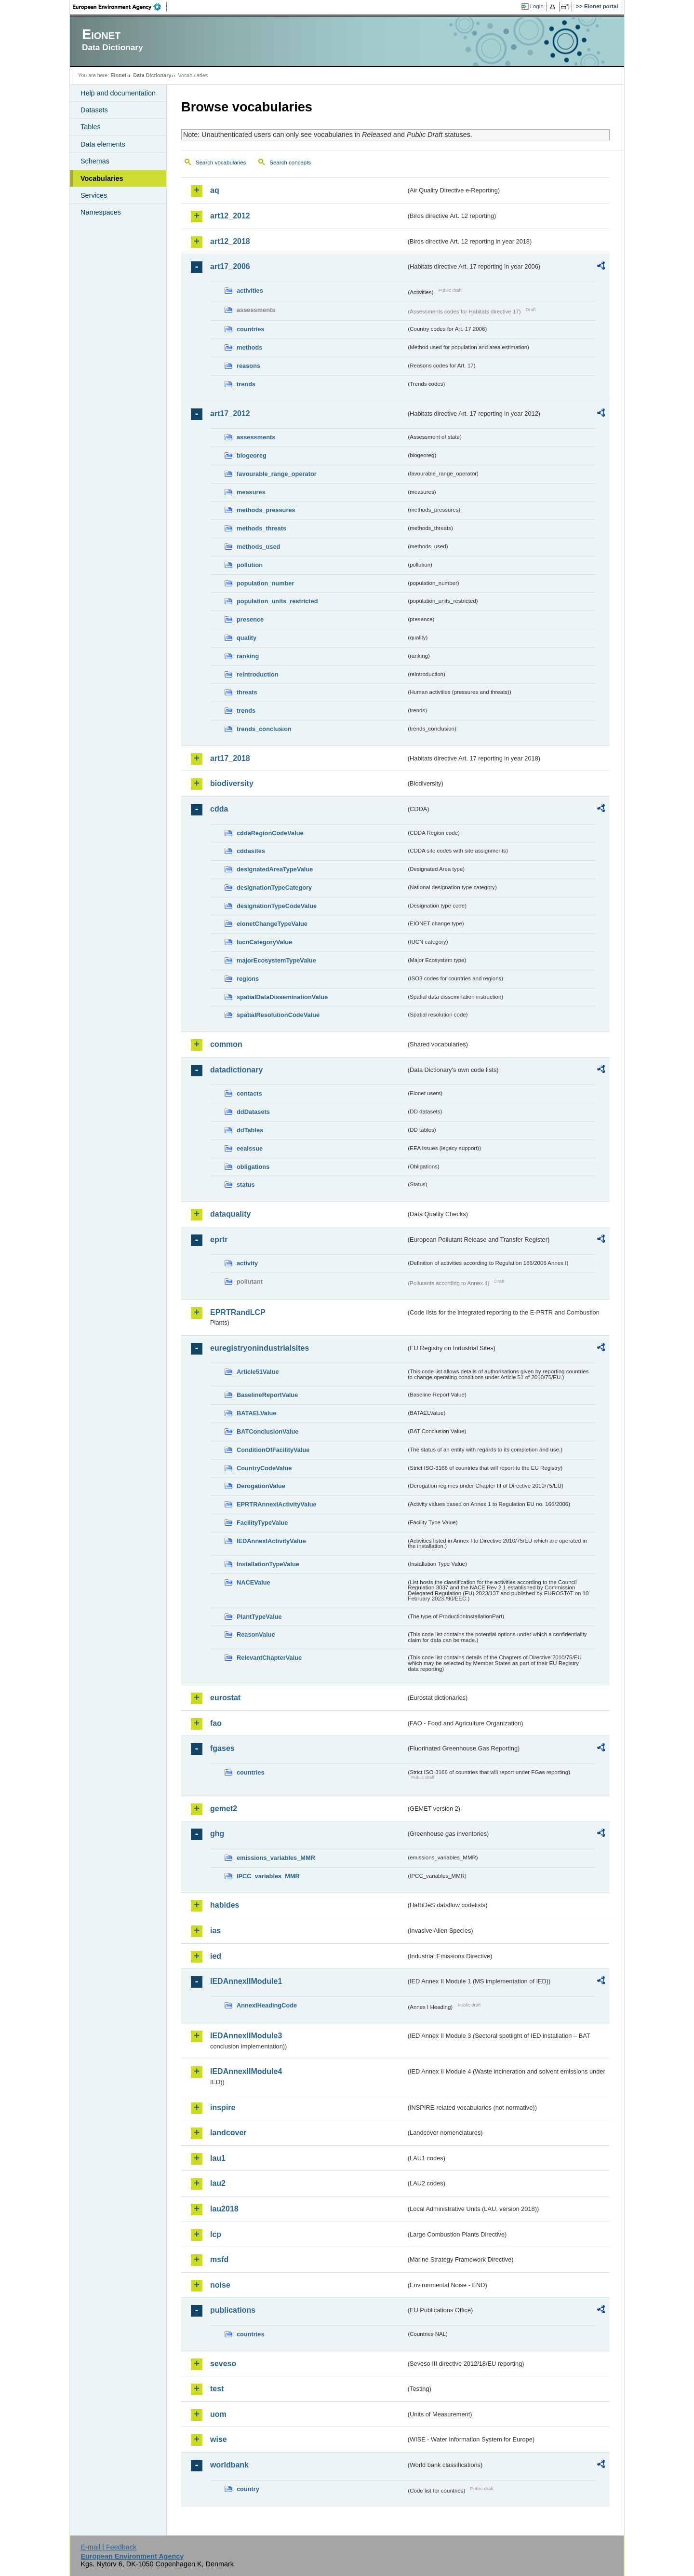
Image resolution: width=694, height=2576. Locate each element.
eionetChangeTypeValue (272, 923)
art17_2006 (230, 266)
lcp (215, 2234)
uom (218, 2414)
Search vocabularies (221, 162)
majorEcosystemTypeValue (276, 960)
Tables (90, 127)
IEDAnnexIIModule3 (246, 2036)
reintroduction (258, 674)
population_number (265, 583)
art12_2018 (230, 241)
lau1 (218, 2158)
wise (218, 2439)
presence (250, 619)
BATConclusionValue (267, 1431)
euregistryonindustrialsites (259, 1348)
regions (248, 978)
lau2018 (224, 2209)
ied (215, 1956)
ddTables (250, 1130)
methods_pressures (266, 510)
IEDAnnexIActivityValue (271, 1541)
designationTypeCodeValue (277, 905)
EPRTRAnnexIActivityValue (277, 1504)
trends (246, 384)
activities (250, 290)
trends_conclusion (264, 728)
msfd (219, 2259)
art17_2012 (230, 413)
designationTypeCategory (274, 887)
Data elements (102, 144)
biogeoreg (252, 455)
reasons (248, 365)
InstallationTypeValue (268, 1564)
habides (224, 1905)
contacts (249, 1093)
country (248, 2489)
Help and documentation (118, 93)
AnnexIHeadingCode (267, 2005)
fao (216, 1723)
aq (214, 190)
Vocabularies (101, 178)
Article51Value (258, 1371)
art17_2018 (230, 758)
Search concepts (290, 162)
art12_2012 (230, 216)
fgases (222, 1748)
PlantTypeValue (259, 1616)
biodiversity (232, 783)
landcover (228, 2133)
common (226, 1044)
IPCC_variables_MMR (268, 1876)
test (217, 2389)
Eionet (118, 75)
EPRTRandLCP (238, 1312)
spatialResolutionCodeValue (278, 1014)
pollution (250, 565)
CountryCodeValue (264, 1468)
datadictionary (236, 1070)
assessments (256, 437)
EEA (120, 7)
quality (246, 637)
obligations (253, 1166)
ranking (248, 656)
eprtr (218, 1239)
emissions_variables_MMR (276, 1857)
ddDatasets (253, 1111)
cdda (219, 809)
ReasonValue (256, 1634)
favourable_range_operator (277, 473)
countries (251, 329)
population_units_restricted (277, 601)
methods (249, 347)
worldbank (229, 2465)
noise (220, 2285)
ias (215, 1930)
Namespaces (100, 212)
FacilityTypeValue (262, 1522)
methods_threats (261, 528)
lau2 (218, 2183)
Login (537, 6)
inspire (222, 2107)
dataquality (230, 1214)
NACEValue (253, 1582)
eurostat (225, 1698)
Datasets (94, 110)
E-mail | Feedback (108, 2547)
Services (93, 195)
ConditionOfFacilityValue (273, 1449)
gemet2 (223, 1808)
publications (232, 2310)
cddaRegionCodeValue (270, 833)
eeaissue (250, 1148)
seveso (223, 2363)
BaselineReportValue (267, 1394)
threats (247, 692)
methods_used (258, 546)
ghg (217, 1834)
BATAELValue (256, 1413)
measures (251, 492)
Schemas (94, 161)
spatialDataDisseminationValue (282, 997)
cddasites (251, 850)
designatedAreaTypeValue (275, 869)
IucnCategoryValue (264, 942)
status (246, 1184)
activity (247, 1263)
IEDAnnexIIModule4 (246, 2071)
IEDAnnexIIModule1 (246, 1981)
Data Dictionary (152, 75)
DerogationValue (261, 1486)
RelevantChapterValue (269, 1657)
